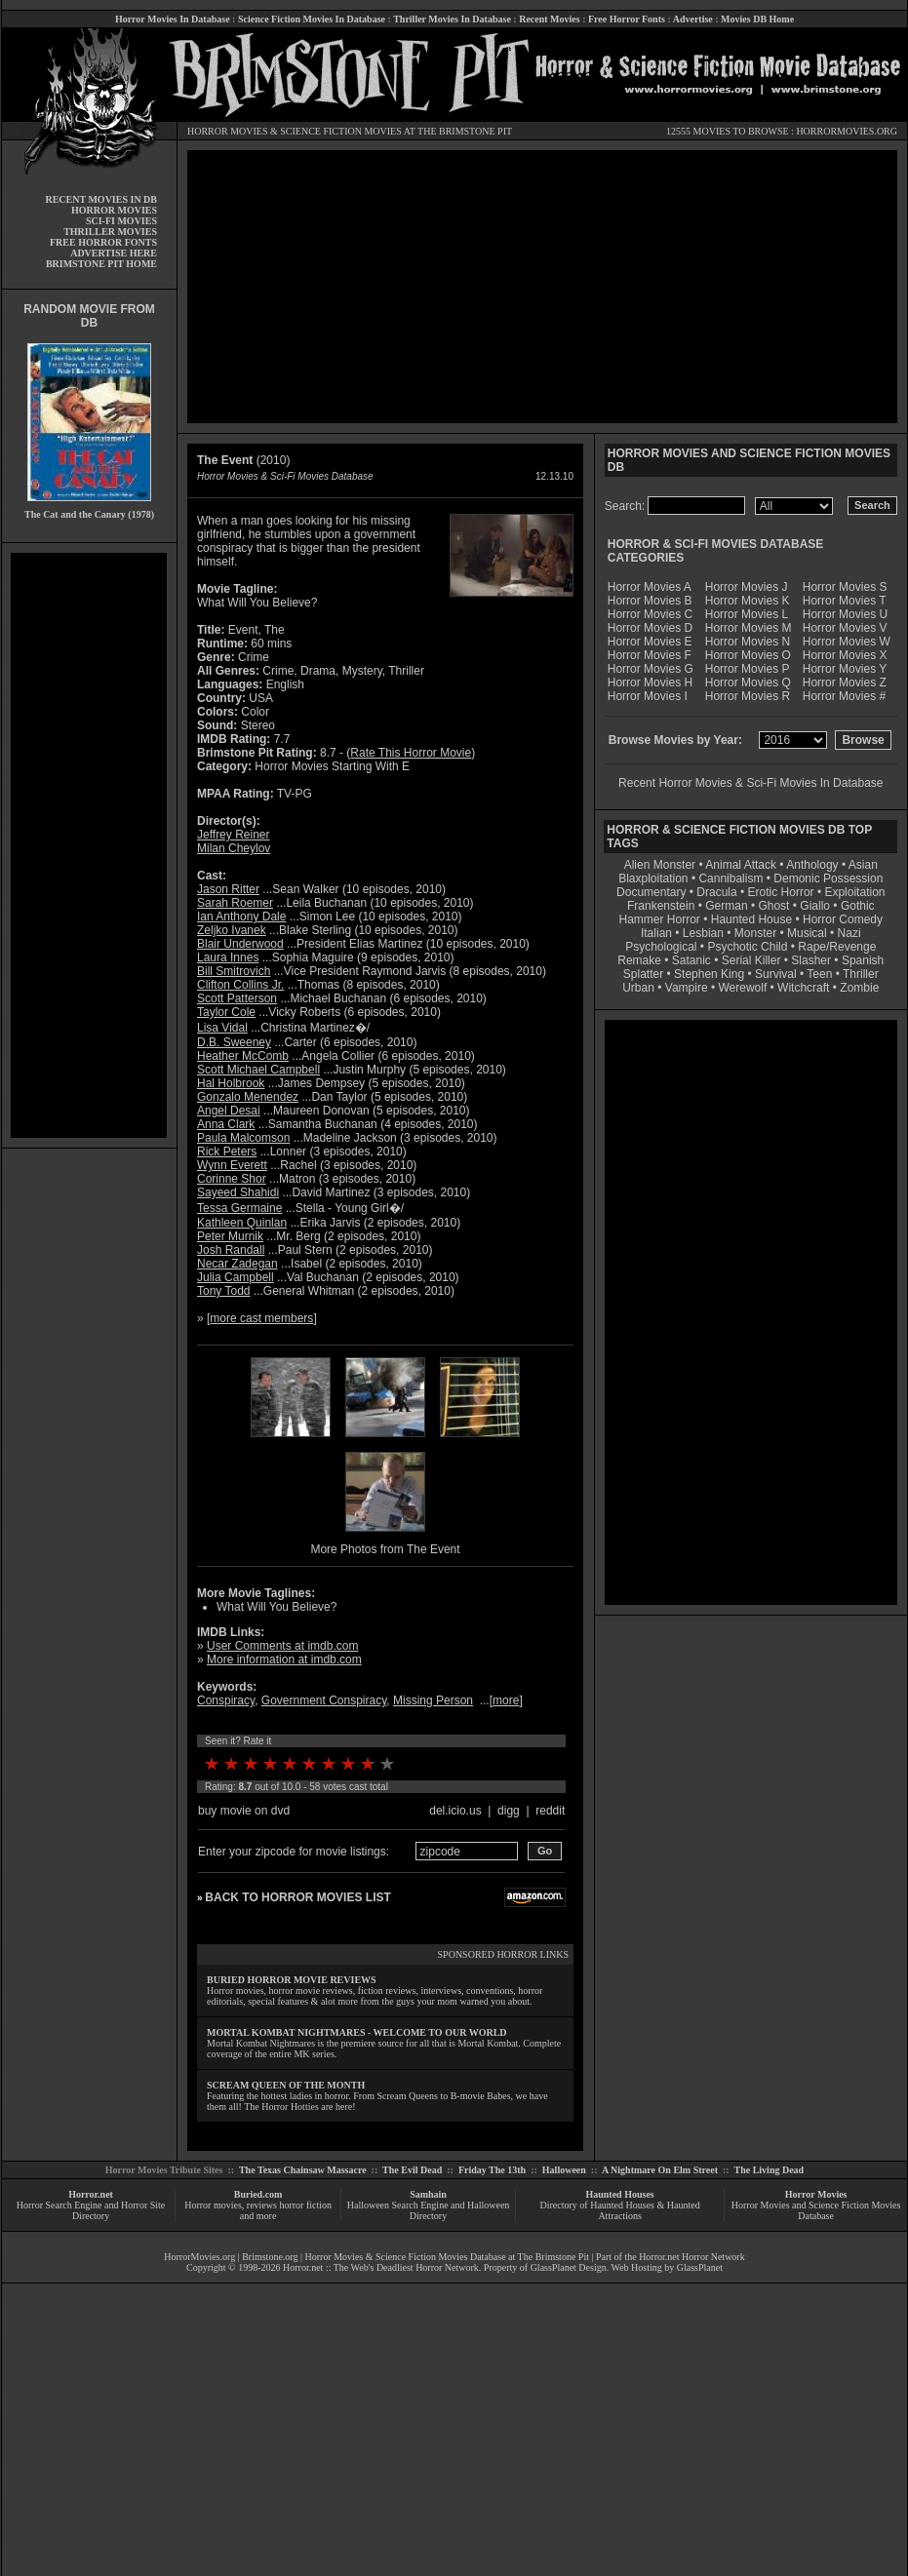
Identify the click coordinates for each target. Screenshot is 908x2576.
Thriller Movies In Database (452, 19)
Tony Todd (224, 1291)
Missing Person (433, 1700)
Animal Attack (740, 865)
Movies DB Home (757, 19)
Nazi (849, 933)
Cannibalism (730, 878)
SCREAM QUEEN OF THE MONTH (286, 2085)
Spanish (863, 960)
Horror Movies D (650, 628)
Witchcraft (803, 988)
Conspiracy (226, 1700)
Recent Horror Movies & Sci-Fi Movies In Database (750, 783)
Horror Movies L (746, 614)
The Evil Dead (412, 2170)
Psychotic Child (747, 947)
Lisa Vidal (222, 1027)
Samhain (428, 2194)
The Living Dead (769, 2170)
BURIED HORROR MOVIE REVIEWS (291, 1979)
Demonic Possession (828, 878)
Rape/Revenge (837, 947)
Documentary (651, 892)
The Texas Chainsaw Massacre (303, 2170)
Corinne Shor (231, 1179)
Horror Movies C (650, 614)
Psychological (660, 947)
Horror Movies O (748, 655)
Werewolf (742, 988)
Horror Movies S (845, 587)
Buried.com (258, 2194)
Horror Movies (816, 2194)
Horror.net (90, 2194)
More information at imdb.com (284, 1659)
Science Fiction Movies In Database (311, 19)
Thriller (861, 974)
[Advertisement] (89, 845)
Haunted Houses (619, 2194)
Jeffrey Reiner (233, 834)
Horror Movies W (846, 641)
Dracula (716, 892)
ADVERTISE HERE (113, 253)
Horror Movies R (747, 696)
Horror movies (213, 2205)
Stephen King (709, 974)
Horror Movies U (845, 614)
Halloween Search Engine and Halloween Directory (428, 2210)
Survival (776, 974)
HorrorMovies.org (199, 2256)
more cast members (261, 1318)
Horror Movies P (747, 669)
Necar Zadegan (237, 1263)
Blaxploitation (653, 878)
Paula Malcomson (243, 1138)
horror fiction (305, 2205)
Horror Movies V (845, 628)
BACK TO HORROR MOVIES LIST (297, 1897)
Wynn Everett (232, 1165)
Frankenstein (660, 906)
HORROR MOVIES (227, 131)
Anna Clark (226, 1124)
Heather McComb (243, 1056)
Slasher (811, 960)
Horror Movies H (650, 682)
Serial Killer (751, 960)
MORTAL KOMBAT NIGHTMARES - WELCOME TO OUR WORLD (357, 2032)
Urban (638, 988)
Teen (819, 974)
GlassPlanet (700, 2267)
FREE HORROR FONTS (103, 242)
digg (508, 1810)
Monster (755, 933)
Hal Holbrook (230, 1083)
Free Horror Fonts (626, 19)
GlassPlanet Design (569, 2267)
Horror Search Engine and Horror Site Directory (91, 2210)
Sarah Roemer (235, 903)
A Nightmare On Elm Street (660, 2170)
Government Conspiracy (324, 1700)
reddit (550, 1810)
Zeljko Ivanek (231, 930)
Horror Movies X (845, 655)
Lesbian (705, 933)
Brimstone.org (269, 2256)
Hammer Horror (659, 919)
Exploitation (854, 892)
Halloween (564, 2170)
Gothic (858, 906)
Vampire (686, 988)
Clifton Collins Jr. (240, 985)
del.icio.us (455, 1810)
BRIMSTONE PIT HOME (101, 263)
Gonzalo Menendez (247, 1097)
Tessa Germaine (239, 1208)
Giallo (815, 906)
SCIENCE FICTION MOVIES (340, 131)
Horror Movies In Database (172, 19)
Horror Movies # (844, 696)
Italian (656, 933)
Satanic (691, 960)
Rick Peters (227, 1151)
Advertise (693, 19)
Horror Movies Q (748, 682)
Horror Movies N (747, 641)
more (506, 1700)
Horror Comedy (843, 919)
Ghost (773, 906)
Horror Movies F (649, 655)
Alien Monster (659, 865)
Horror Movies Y (845, 669)
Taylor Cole (226, 1012)
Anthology (812, 865)
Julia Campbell (235, 1277)
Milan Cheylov (233, 848)
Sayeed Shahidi (238, 1192)
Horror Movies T (845, 600)
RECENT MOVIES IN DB (101, 199)
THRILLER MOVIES (110, 231)
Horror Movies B (650, 600)
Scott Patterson (237, 998)
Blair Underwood (240, 944)
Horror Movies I (648, 696)
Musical (807, 933)
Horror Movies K (747, 600)
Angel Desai (228, 1110)
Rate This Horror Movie (410, 753)
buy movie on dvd (244, 1810)
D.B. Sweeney (234, 1042)
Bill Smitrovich (233, 971)
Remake (639, 960)
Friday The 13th (492, 2170)
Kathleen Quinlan (242, 1222)
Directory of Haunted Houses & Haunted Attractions (620, 2210)
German (726, 906)
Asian (863, 865)
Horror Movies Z (845, 682)
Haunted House (751, 919)
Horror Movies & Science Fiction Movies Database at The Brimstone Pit (447, 2256)
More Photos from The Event (384, 1549)
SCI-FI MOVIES (121, 220)
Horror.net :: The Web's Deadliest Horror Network (381, 2267)
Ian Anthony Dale (241, 916)
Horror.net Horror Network (692, 2256)
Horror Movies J (746, 587)
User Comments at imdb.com (282, 1646)
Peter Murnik (230, 1236)
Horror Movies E (650, 641)
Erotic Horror (781, 892)
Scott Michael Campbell (258, 1069)
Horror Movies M (748, 628)
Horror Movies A (649, 587)
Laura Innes (227, 957)
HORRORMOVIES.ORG (846, 131)
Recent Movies (549, 19)
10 (387, 1764)
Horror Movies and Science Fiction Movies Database (816, 2210)
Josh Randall (230, 1250)
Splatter (643, 974)
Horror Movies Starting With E (332, 766)
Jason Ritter (228, 889)
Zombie (859, 988)
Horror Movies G (650, 669)
